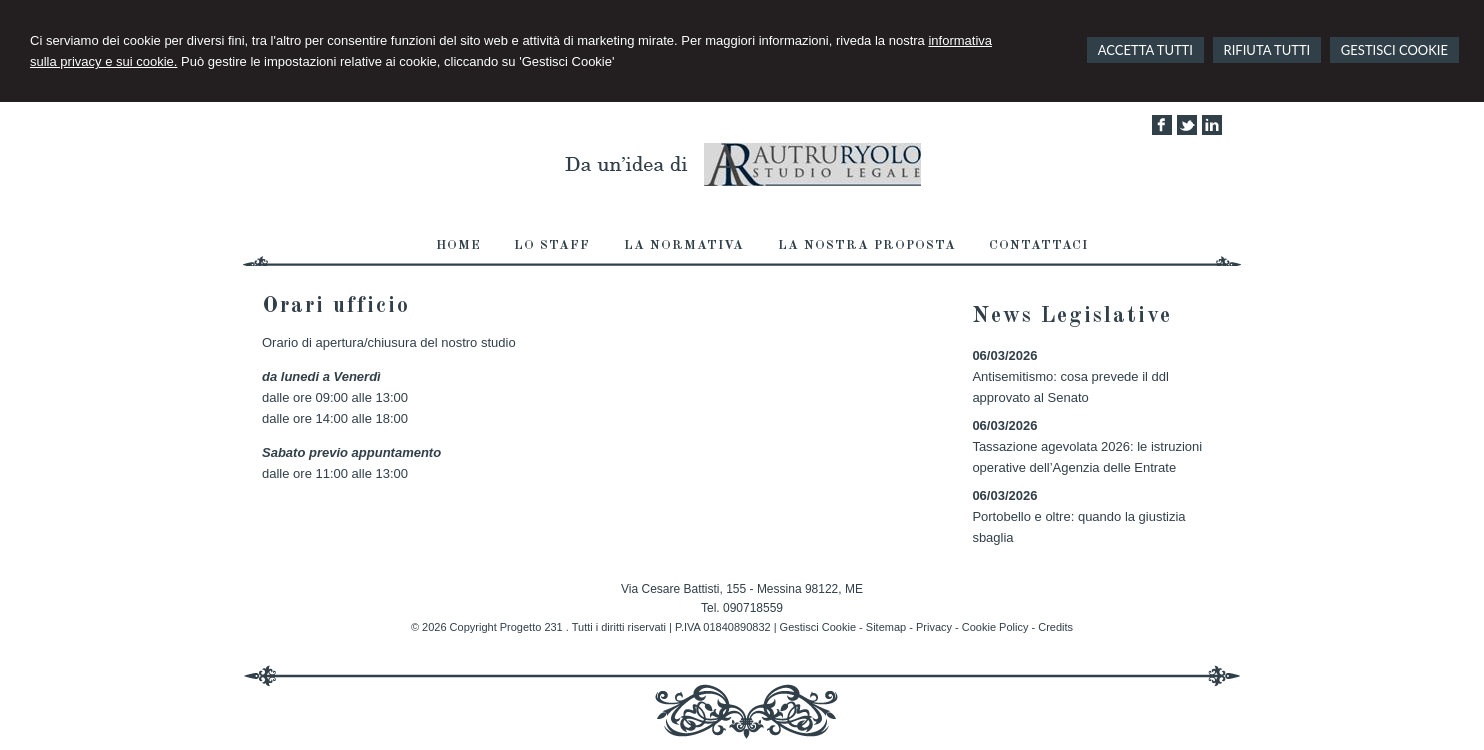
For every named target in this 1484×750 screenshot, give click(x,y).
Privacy (934, 627)
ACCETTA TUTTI (1145, 50)
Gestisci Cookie (818, 627)
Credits (1055, 627)
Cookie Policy (995, 627)
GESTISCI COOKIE (1394, 50)
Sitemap (886, 627)
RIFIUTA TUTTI (1267, 50)
